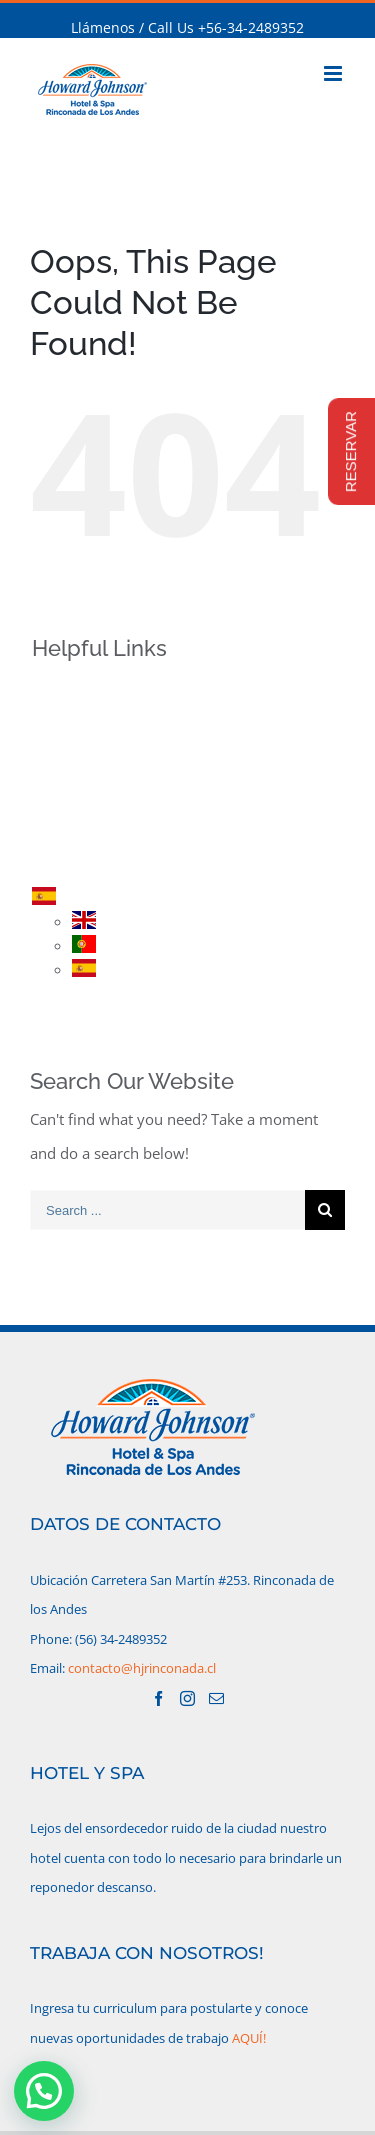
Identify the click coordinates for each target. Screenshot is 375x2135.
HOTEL (88, 724)
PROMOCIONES (117, 794)
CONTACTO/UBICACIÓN (144, 864)
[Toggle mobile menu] (334, 73)
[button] (44, 2091)
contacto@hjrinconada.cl (142, 1668)
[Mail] (216, 1698)
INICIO (87, 690)
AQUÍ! (249, 2038)
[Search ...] (167, 1210)
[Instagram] (187, 1698)
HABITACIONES (116, 759)
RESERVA (95, 829)
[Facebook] (158, 1698)
